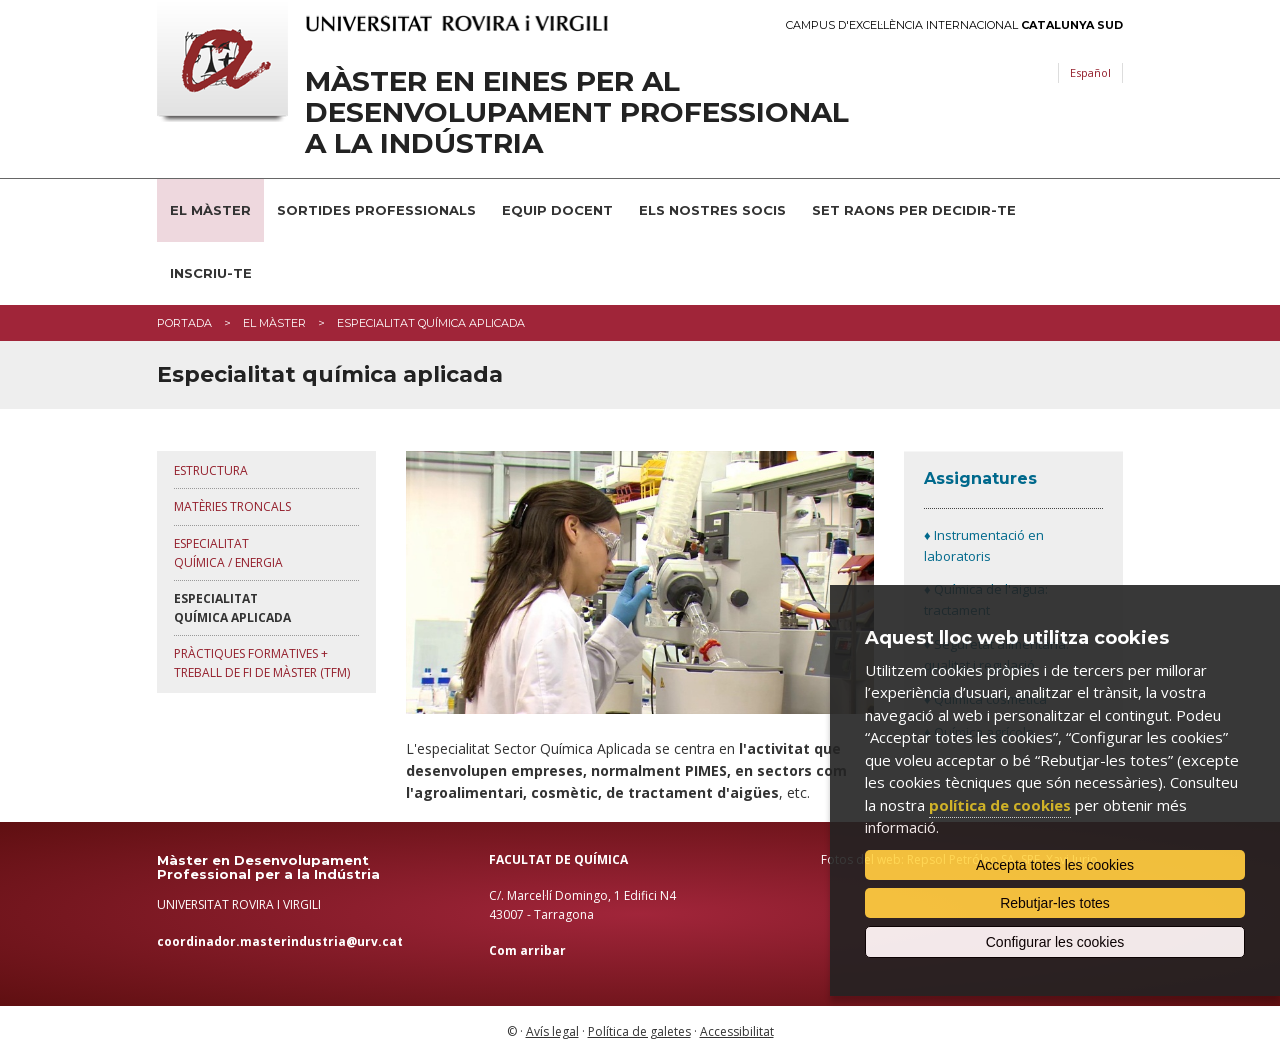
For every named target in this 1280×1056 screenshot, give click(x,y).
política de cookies (1000, 805)
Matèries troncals (232, 506)
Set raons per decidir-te (914, 210)
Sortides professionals (376, 210)
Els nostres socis (712, 210)
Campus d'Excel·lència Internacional (954, 25)
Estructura (211, 470)
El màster (274, 323)
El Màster (210, 210)
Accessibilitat (737, 1031)
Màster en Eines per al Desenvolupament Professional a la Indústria (577, 112)
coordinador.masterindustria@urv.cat (280, 941)
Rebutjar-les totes (1055, 903)
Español (1090, 72)
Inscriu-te (211, 273)
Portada (184, 323)
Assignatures (980, 478)
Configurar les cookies (1055, 942)
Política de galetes (639, 1031)
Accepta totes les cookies (1055, 865)
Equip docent (557, 210)
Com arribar (527, 950)
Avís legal (552, 1031)
